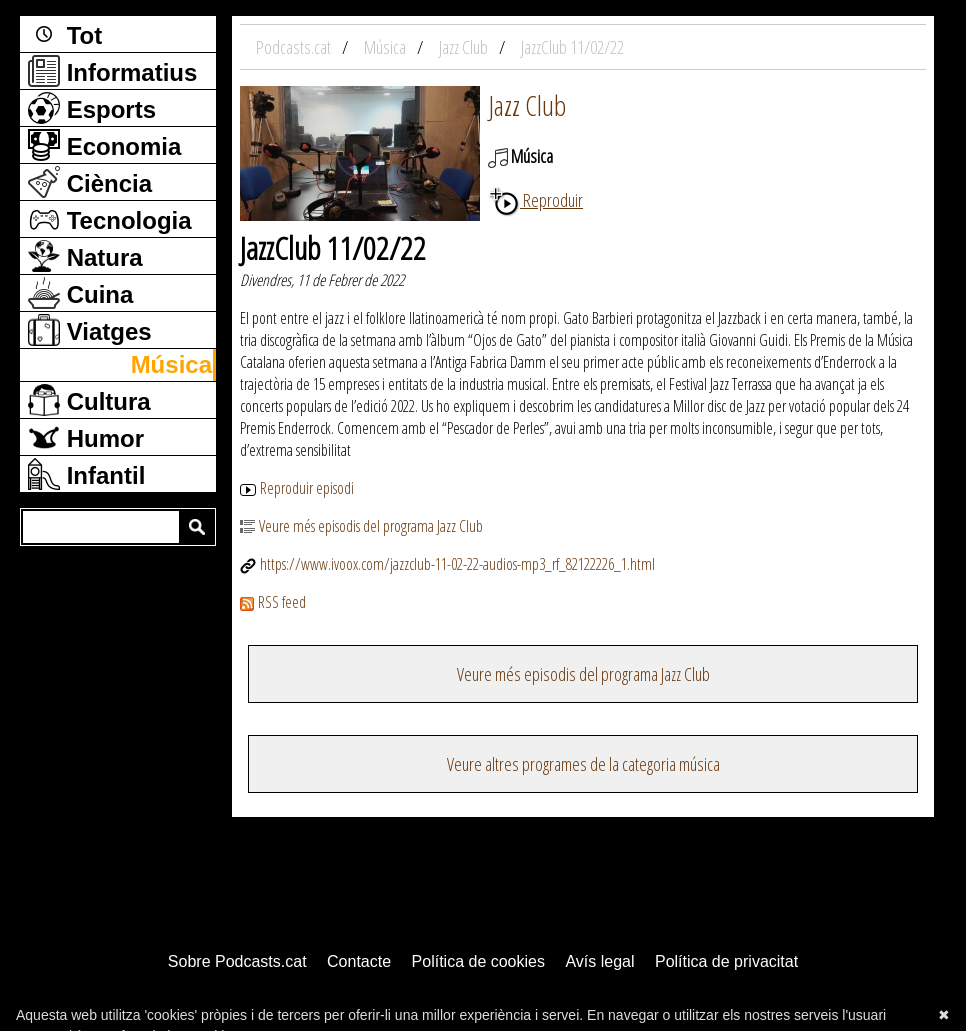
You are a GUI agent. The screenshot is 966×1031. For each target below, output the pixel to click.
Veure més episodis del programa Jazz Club (361, 526)
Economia (104, 145)
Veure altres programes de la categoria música (583, 764)
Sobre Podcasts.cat (237, 961)
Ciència (90, 182)
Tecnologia (110, 219)
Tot (65, 34)
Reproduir (535, 200)
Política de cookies (478, 961)
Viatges (90, 330)
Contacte (359, 961)
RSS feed (273, 602)
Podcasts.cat (295, 47)
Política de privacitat (726, 961)
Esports (92, 108)
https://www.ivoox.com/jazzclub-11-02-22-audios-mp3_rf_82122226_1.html (447, 564)
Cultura (89, 400)
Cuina (80, 293)
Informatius (112, 71)
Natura (85, 256)
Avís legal (599, 961)
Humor (86, 437)
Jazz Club (527, 105)
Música (171, 364)
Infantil (86, 474)
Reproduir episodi (297, 488)
